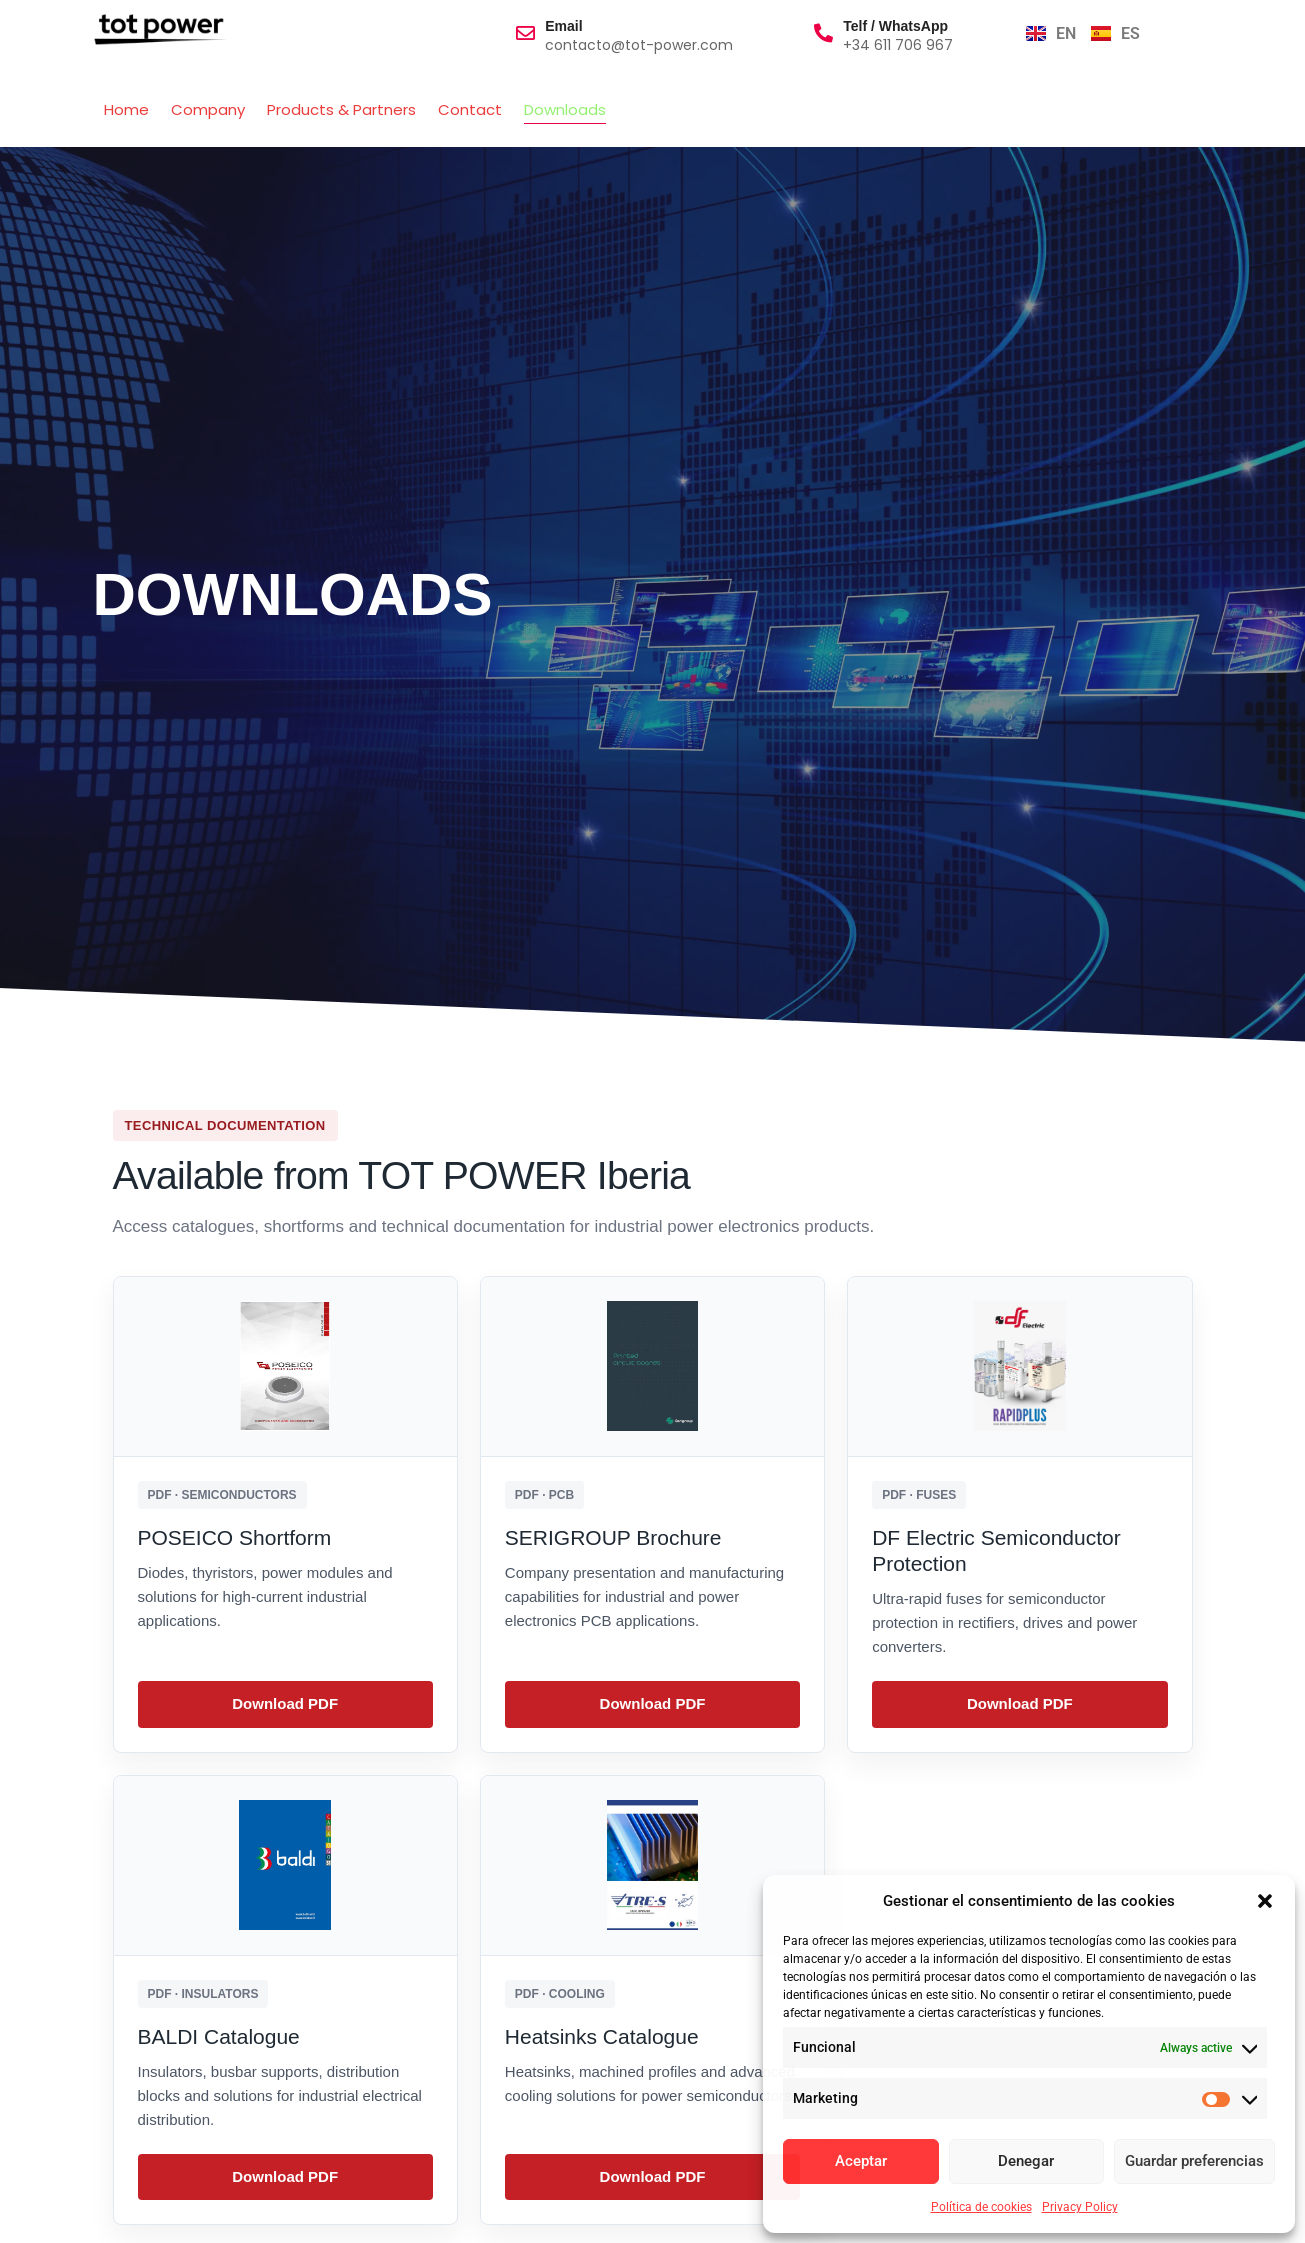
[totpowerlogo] (160, 29)
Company (208, 109)
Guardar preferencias (1194, 2162)
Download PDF (285, 1703)
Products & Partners (341, 109)
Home (126, 109)
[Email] (525, 32)
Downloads (565, 109)
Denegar (1026, 2162)
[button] (1265, 1901)
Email (563, 26)
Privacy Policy (1080, 2207)
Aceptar (861, 2162)
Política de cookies (981, 2207)
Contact (470, 109)
